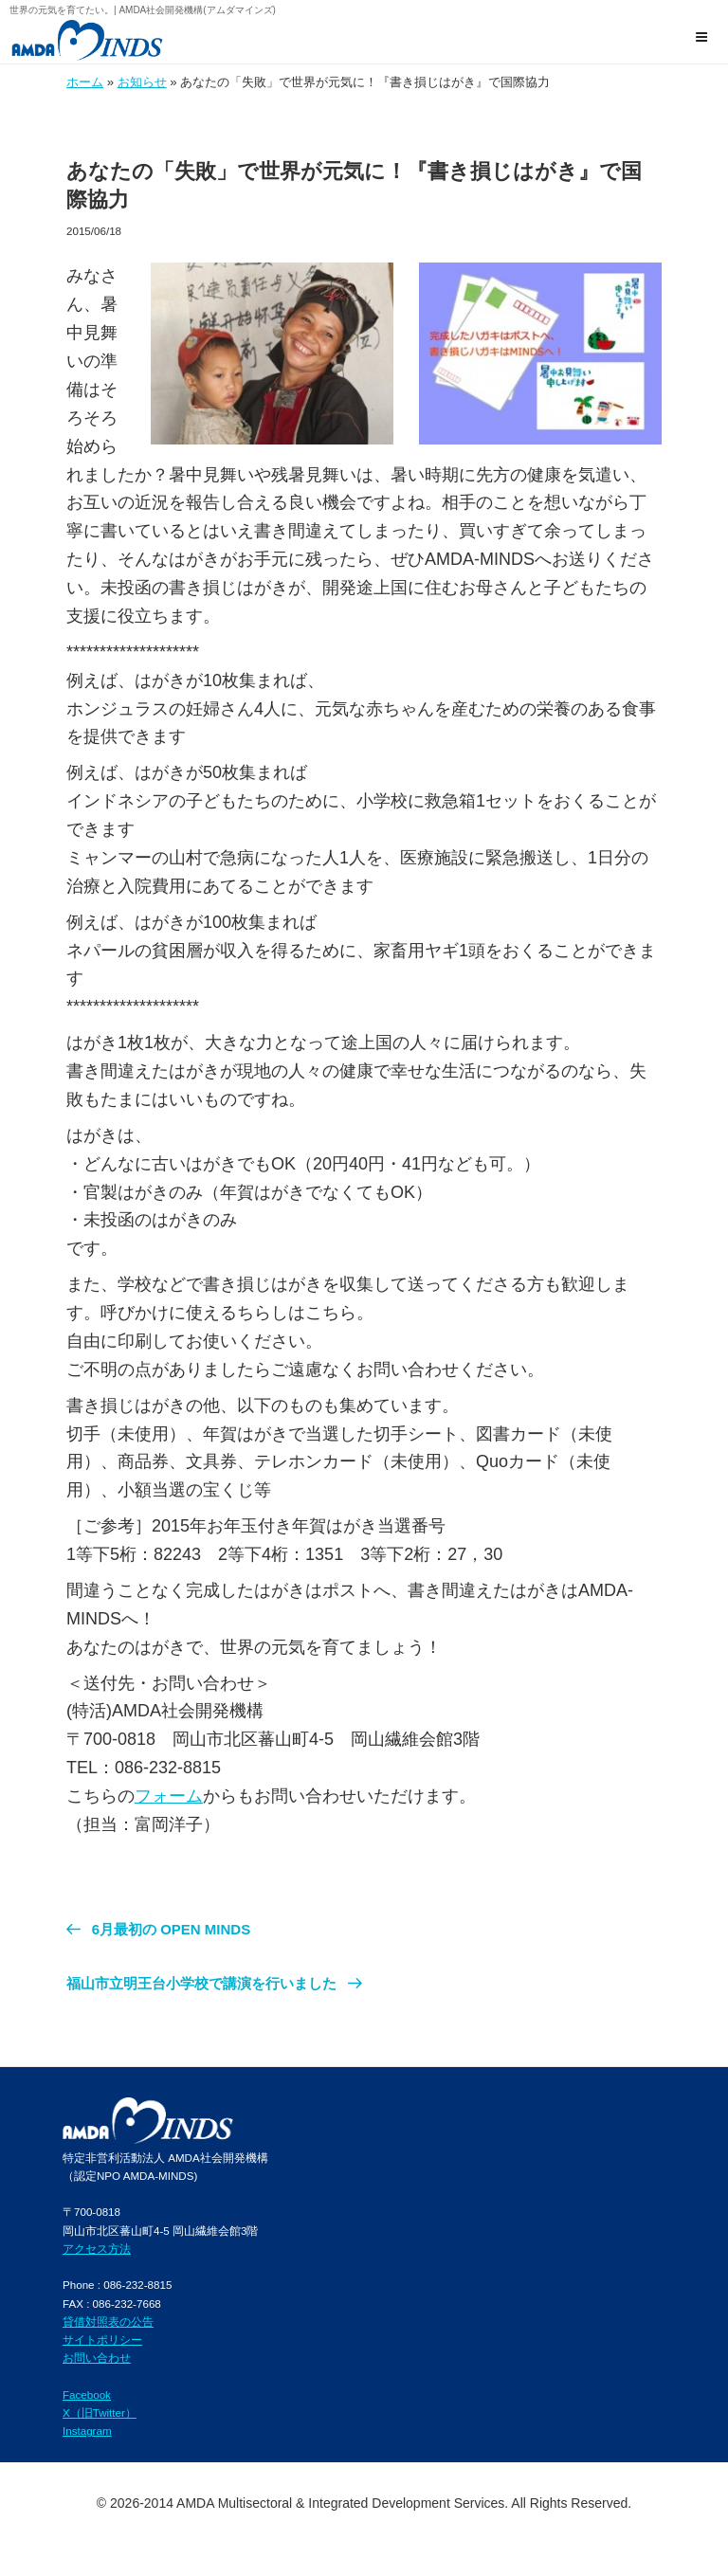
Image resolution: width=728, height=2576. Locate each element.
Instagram (87, 2430)
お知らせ (142, 82)
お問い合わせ (97, 2357)
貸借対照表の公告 (108, 2321)
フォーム (169, 1796)
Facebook (87, 2394)
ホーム (84, 82)
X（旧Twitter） (99, 2412)
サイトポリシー (102, 2339)
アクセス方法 (97, 2248)
